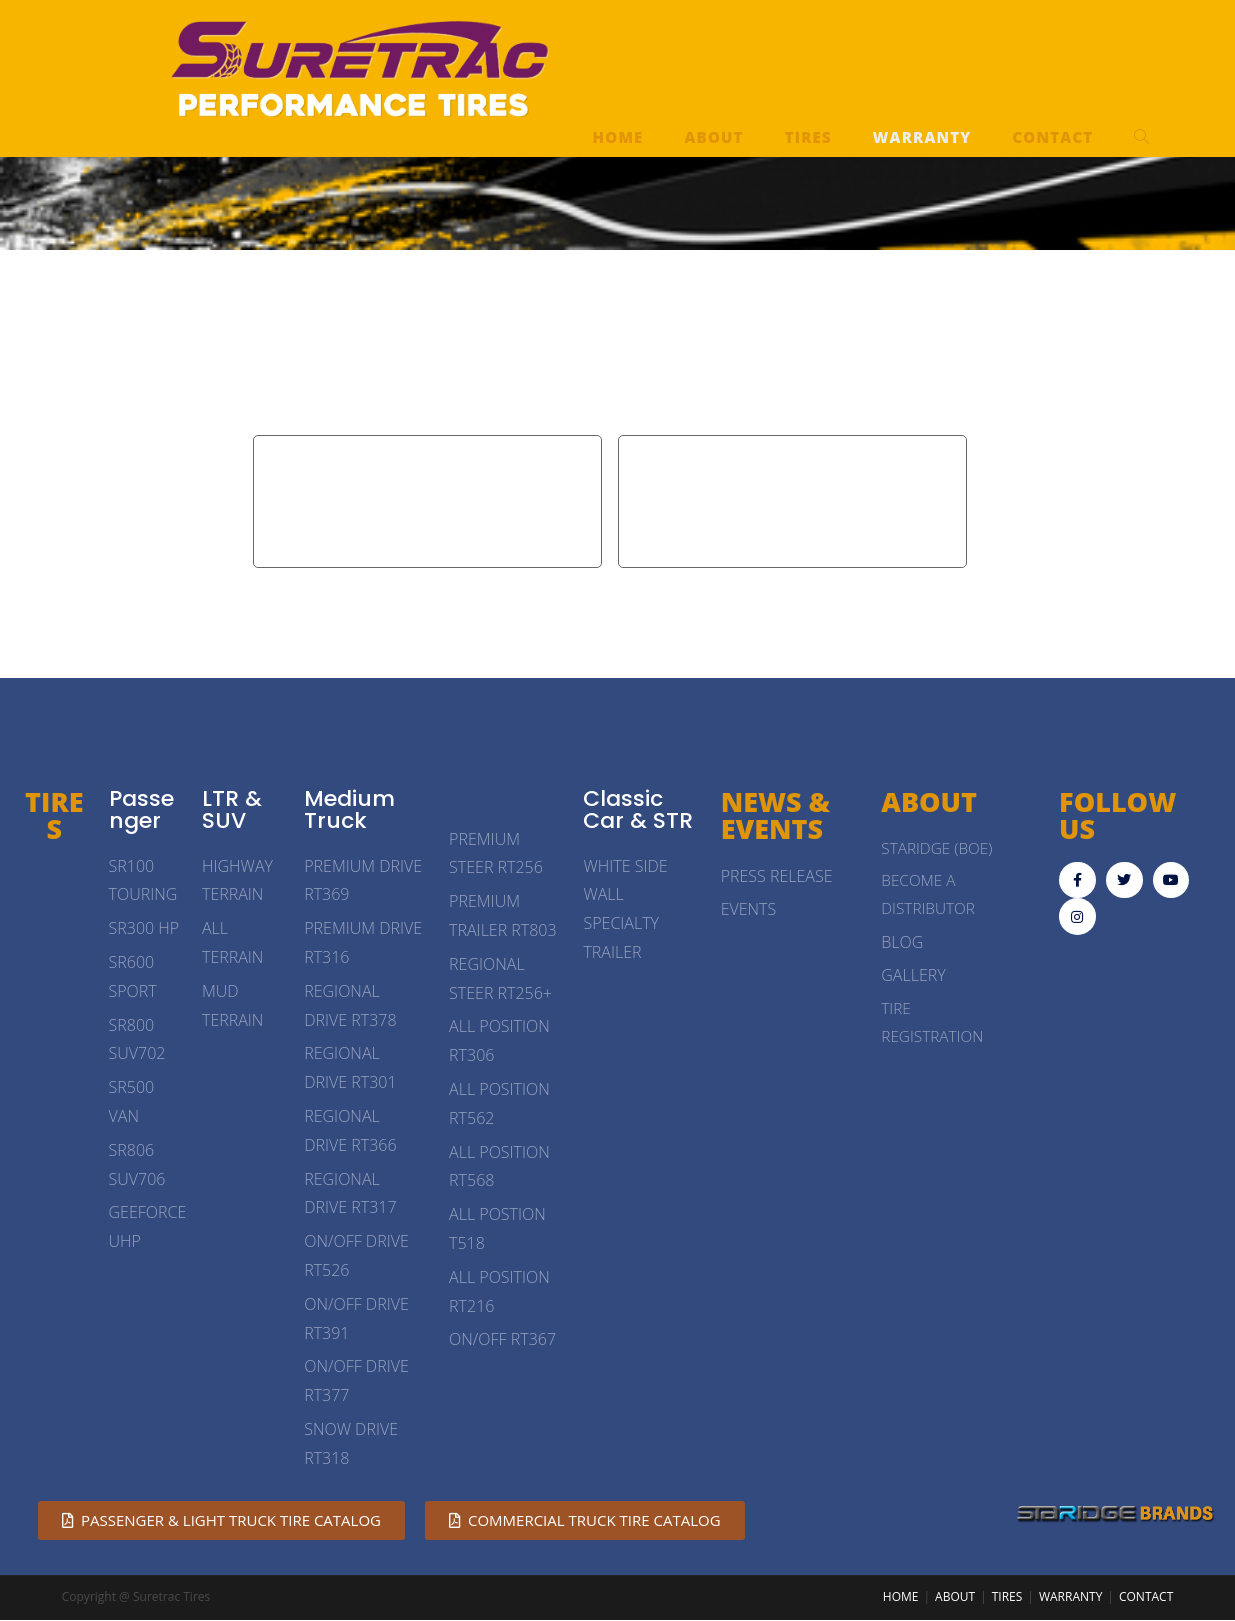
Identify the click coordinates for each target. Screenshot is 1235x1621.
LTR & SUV (232, 810)
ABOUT (955, 1597)
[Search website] (1141, 137)
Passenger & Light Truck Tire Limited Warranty (427, 500)
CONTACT (1146, 1597)
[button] (221, 1521)
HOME (901, 1597)
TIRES (54, 816)
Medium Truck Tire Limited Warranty (791, 500)
